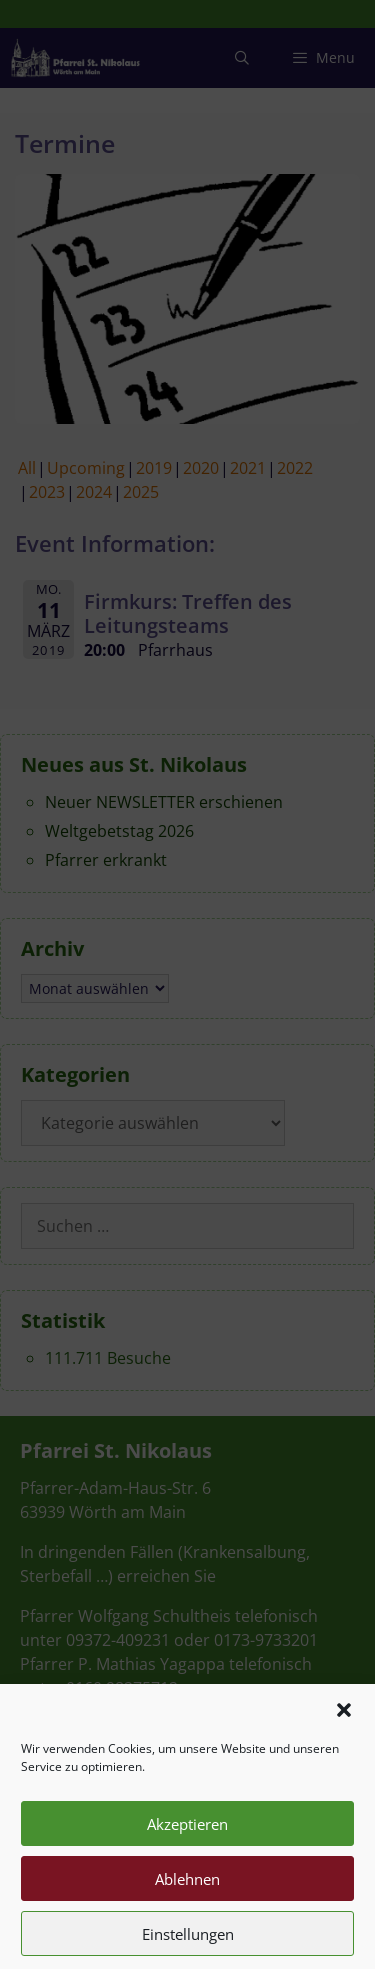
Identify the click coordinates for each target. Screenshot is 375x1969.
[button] (344, 1726)
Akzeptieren (187, 1839)
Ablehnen (187, 1894)
